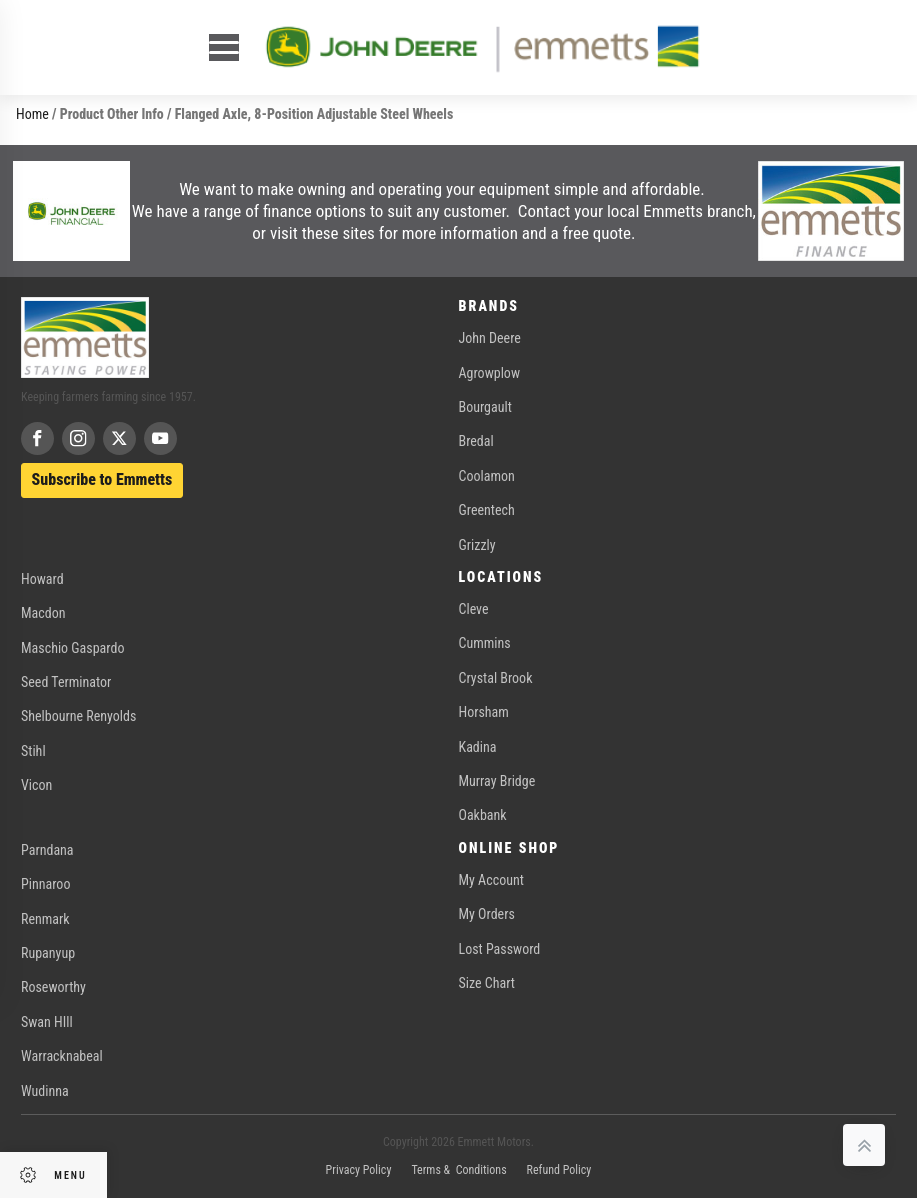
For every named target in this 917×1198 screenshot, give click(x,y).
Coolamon (487, 476)
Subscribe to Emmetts (102, 479)
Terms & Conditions (458, 1170)
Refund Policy (559, 1170)
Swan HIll (47, 1022)
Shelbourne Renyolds (78, 716)
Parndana (47, 850)
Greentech (487, 510)
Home (32, 114)
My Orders (487, 914)
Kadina (478, 747)
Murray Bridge (497, 781)
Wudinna (45, 1091)
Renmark (45, 919)
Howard (42, 579)
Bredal (476, 441)
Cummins (485, 643)
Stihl (33, 751)
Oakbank (483, 815)
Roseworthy (53, 987)
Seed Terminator (66, 682)
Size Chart (487, 983)
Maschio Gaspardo (72, 648)
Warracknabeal (62, 1056)
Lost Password (500, 949)
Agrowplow (489, 373)
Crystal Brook (496, 678)
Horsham (484, 712)
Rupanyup (48, 953)
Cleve (474, 609)
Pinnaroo (45, 884)
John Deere (490, 338)
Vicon (36, 785)
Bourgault (485, 407)
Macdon (43, 613)
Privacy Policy (359, 1170)
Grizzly (477, 545)
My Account (491, 880)
